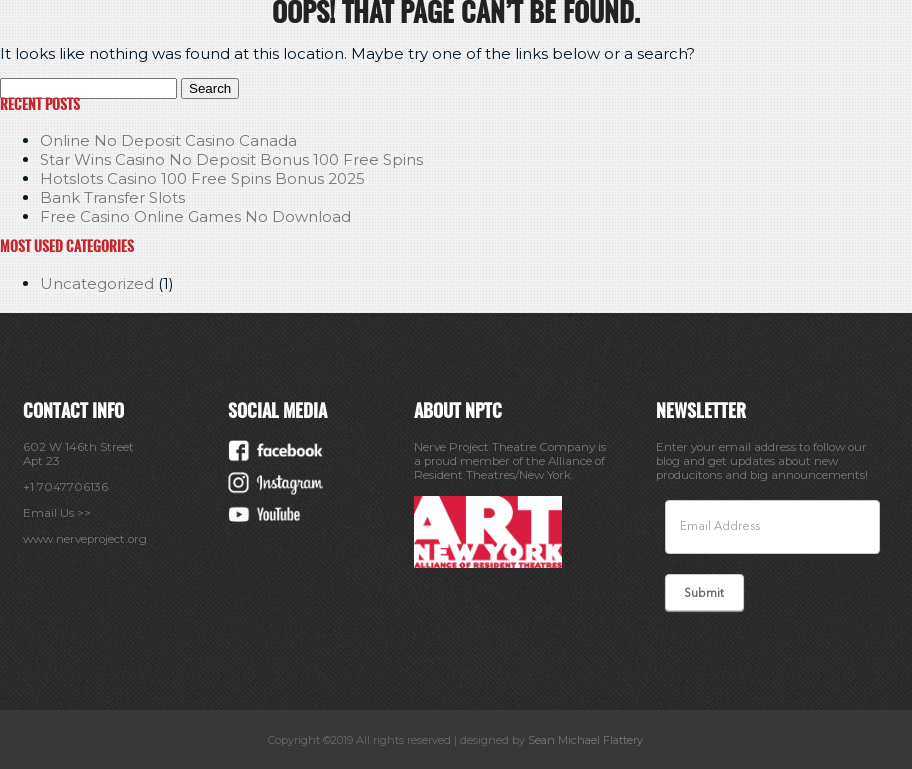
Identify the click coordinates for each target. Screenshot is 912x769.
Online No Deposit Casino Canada (168, 140)
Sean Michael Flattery (585, 740)
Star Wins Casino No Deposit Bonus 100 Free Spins (231, 159)
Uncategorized (97, 283)
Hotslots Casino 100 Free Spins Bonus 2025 (202, 178)
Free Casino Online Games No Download (195, 216)
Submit (704, 594)
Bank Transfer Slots (112, 197)
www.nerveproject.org (85, 539)
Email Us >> (57, 513)
